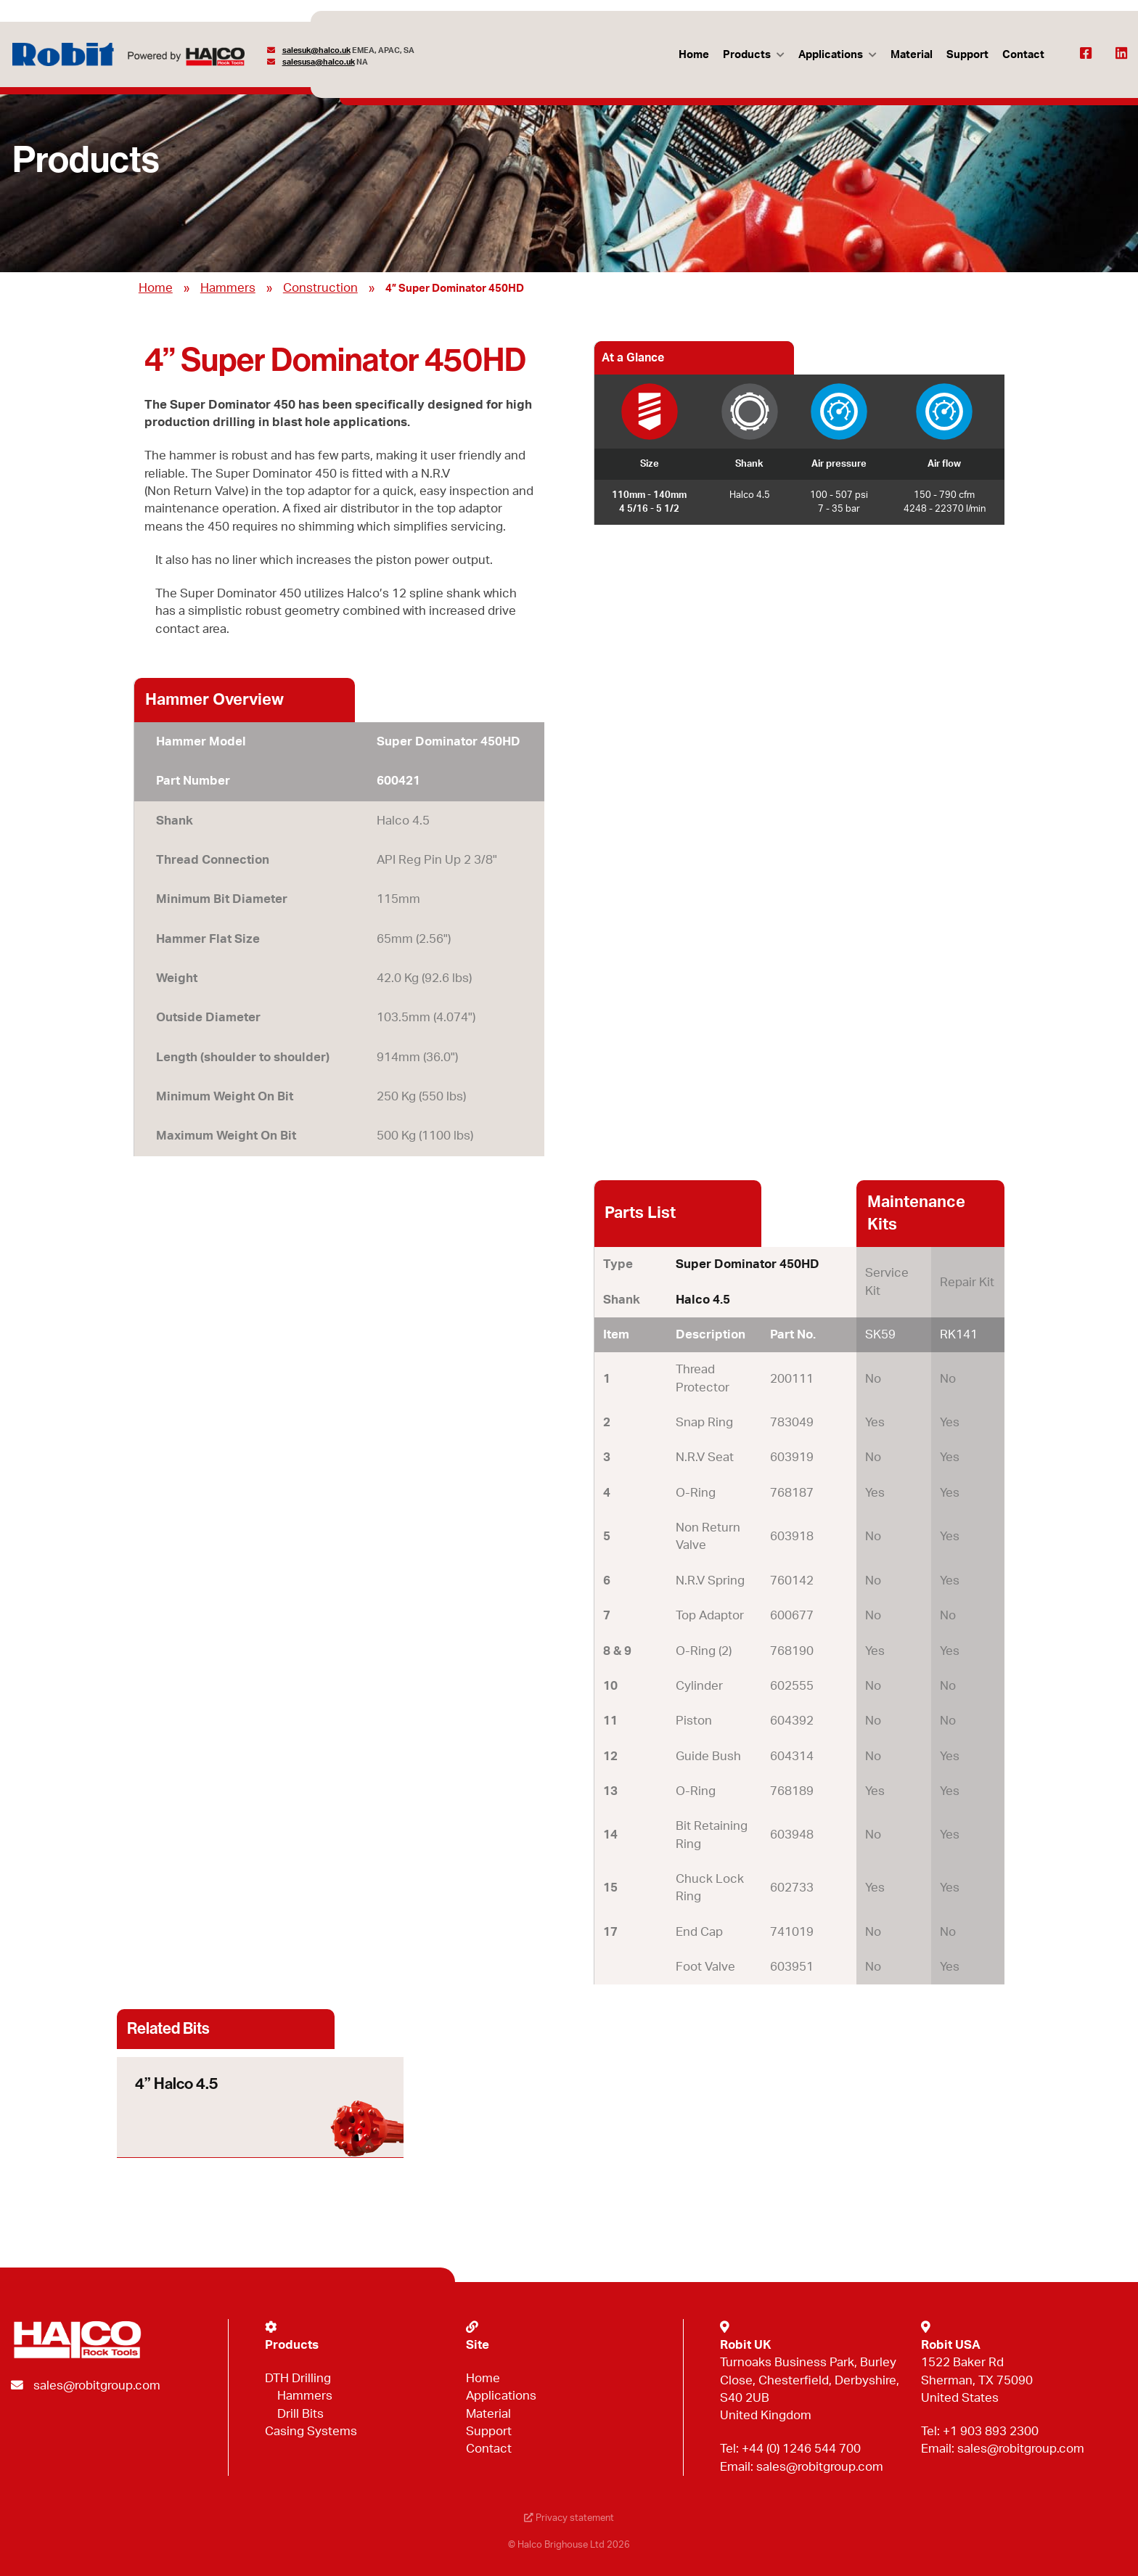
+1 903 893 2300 (991, 2431)
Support (967, 54)
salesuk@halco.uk (316, 50)
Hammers (227, 288)
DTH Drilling (298, 2378)
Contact (1023, 54)
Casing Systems (311, 2431)
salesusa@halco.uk (318, 62)
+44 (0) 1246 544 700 (801, 2449)
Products (746, 54)
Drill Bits (300, 2414)
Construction (320, 288)
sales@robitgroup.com (96, 2385)
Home (693, 54)
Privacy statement (569, 2518)
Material (911, 54)
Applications (830, 54)
